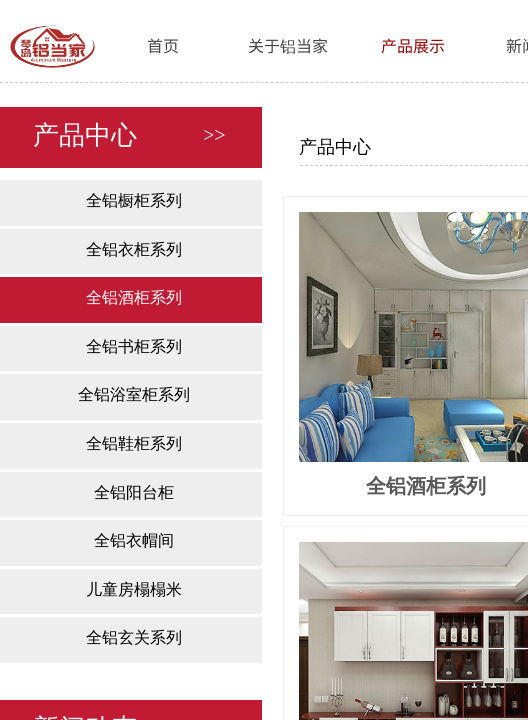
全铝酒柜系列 (134, 297)
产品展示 (413, 45)
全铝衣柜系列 (134, 249)
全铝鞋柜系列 (134, 443)
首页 (163, 45)
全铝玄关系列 (134, 637)
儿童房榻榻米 (134, 589)
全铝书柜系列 (134, 346)
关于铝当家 (288, 45)
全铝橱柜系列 (134, 200)
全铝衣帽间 (134, 540)
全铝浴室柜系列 (134, 394)
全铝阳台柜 (134, 492)
